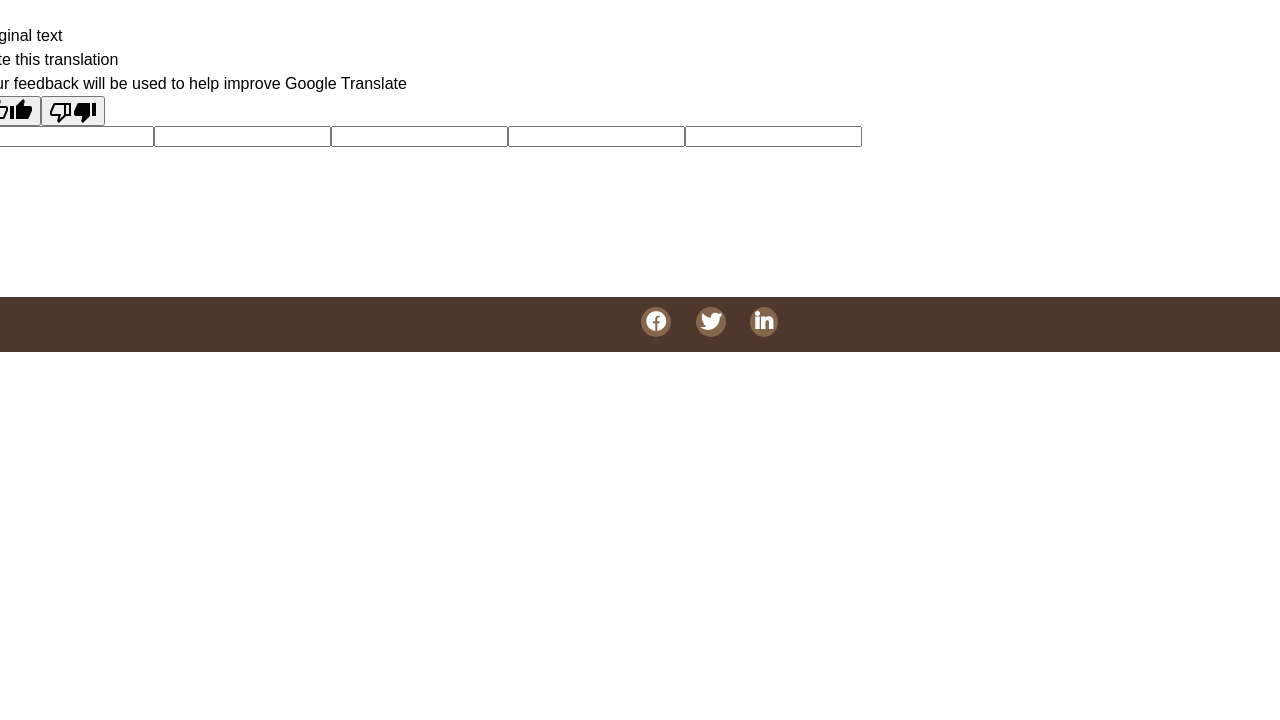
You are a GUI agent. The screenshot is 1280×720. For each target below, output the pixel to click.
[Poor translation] (73, 111)
